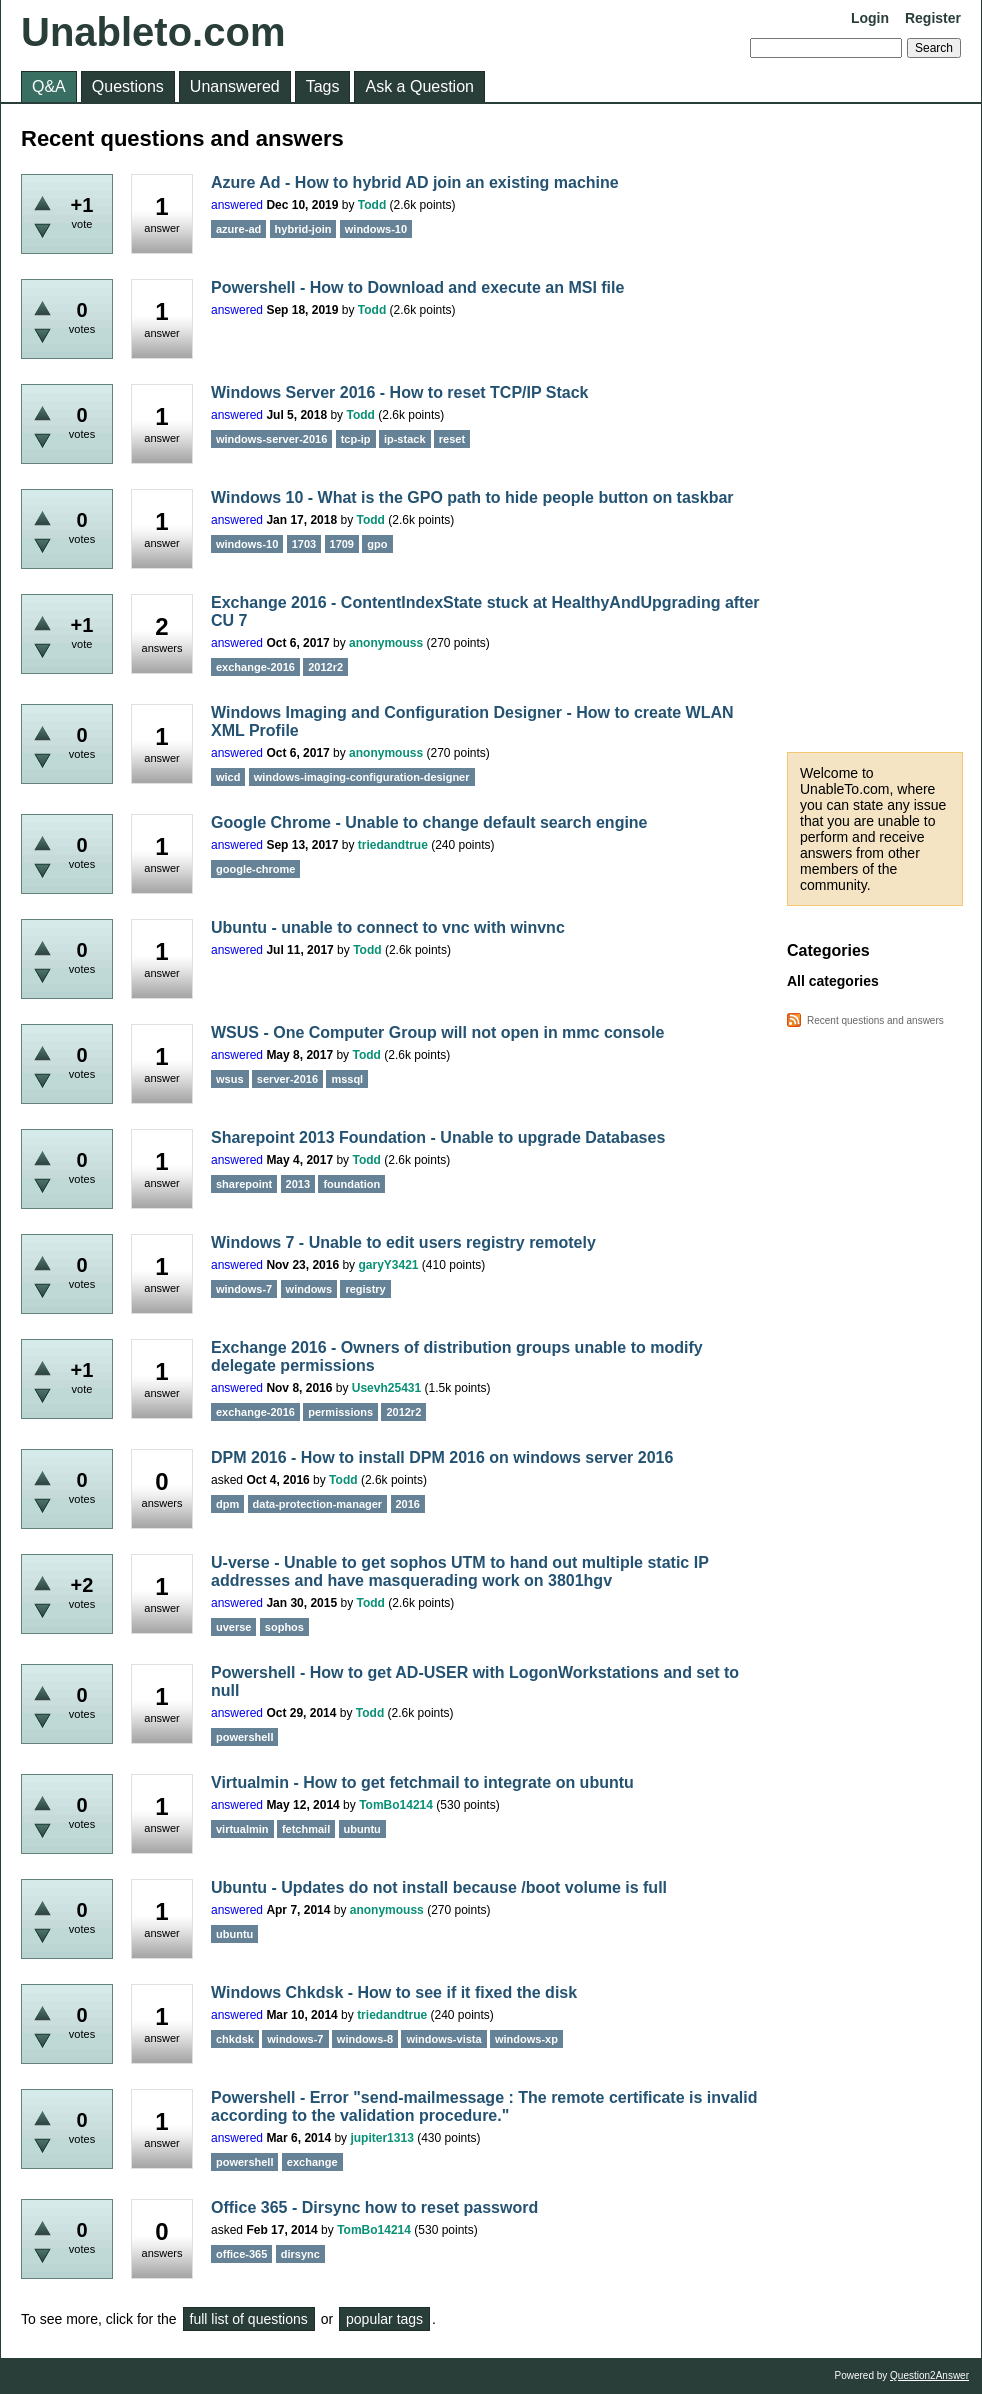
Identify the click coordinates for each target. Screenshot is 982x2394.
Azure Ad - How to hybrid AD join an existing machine (415, 182)
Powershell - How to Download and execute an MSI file (417, 287)
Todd (372, 205)
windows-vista (443, 2039)
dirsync (300, 2254)
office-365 (241, 2254)
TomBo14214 (396, 1805)
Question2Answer (929, 2375)
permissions (340, 1412)
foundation (351, 1184)
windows (309, 1289)
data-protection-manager (318, 1504)
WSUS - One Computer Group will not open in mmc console (437, 1032)
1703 (304, 544)
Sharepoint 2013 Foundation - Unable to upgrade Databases (438, 1137)
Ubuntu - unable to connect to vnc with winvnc (388, 927)
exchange (312, 2162)
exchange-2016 (255, 667)
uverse (233, 1627)
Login (870, 18)
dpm (227, 1504)
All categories (833, 981)
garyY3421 (388, 1265)
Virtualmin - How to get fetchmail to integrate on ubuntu (422, 1782)
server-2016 (287, 1079)
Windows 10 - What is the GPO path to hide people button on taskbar (472, 497)
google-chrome (255, 869)
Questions (128, 86)
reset (452, 439)
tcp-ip (356, 439)
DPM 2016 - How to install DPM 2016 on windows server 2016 (442, 1457)
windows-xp (526, 2039)
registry (365, 1289)
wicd (228, 777)
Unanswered (235, 86)
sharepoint (244, 1184)
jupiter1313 (381, 2138)
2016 (408, 1504)
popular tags (384, 2319)
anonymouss (386, 643)
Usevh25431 (386, 1388)
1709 (342, 544)
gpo (377, 544)
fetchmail (306, 1829)
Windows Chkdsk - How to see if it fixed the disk (394, 1992)
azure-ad (238, 229)
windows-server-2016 (271, 439)
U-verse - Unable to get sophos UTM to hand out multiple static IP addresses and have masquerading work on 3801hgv (460, 1571)
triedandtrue (393, 845)
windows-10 (376, 229)
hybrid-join (303, 229)
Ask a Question (419, 86)
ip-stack (405, 439)
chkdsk (235, 2039)
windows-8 (365, 2039)
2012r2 (325, 667)
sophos (284, 1627)
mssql (347, 1079)
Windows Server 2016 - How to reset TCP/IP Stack (399, 392)
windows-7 (244, 1289)
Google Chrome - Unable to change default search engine (429, 822)
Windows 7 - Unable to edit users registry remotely (403, 1242)
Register (933, 18)
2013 (298, 1184)
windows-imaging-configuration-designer (362, 777)
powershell (244, 1737)
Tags (323, 86)
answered (237, 205)
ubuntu (362, 1829)
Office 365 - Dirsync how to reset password (374, 2207)
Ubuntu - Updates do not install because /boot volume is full (439, 1887)
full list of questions (249, 2319)
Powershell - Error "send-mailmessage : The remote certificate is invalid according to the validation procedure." (484, 2106)
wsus (230, 1079)
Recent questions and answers (875, 1020)
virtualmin (242, 1829)
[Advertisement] (875, 428)
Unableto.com (153, 32)
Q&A (49, 86)
